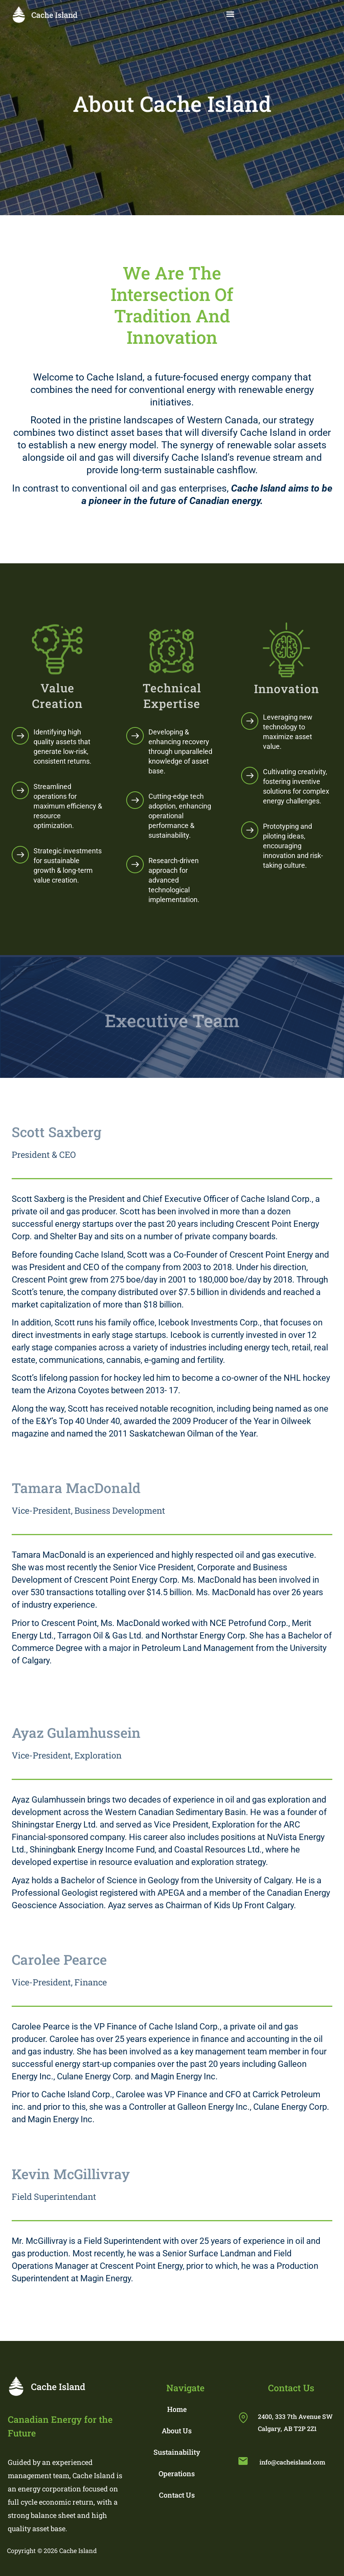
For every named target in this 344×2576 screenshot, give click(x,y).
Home (177, 2409)
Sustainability (176, 2452)
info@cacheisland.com (292, 2462)
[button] (230, 13)
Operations (177, 2473)
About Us (177, 2430)
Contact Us (177, 2495)
